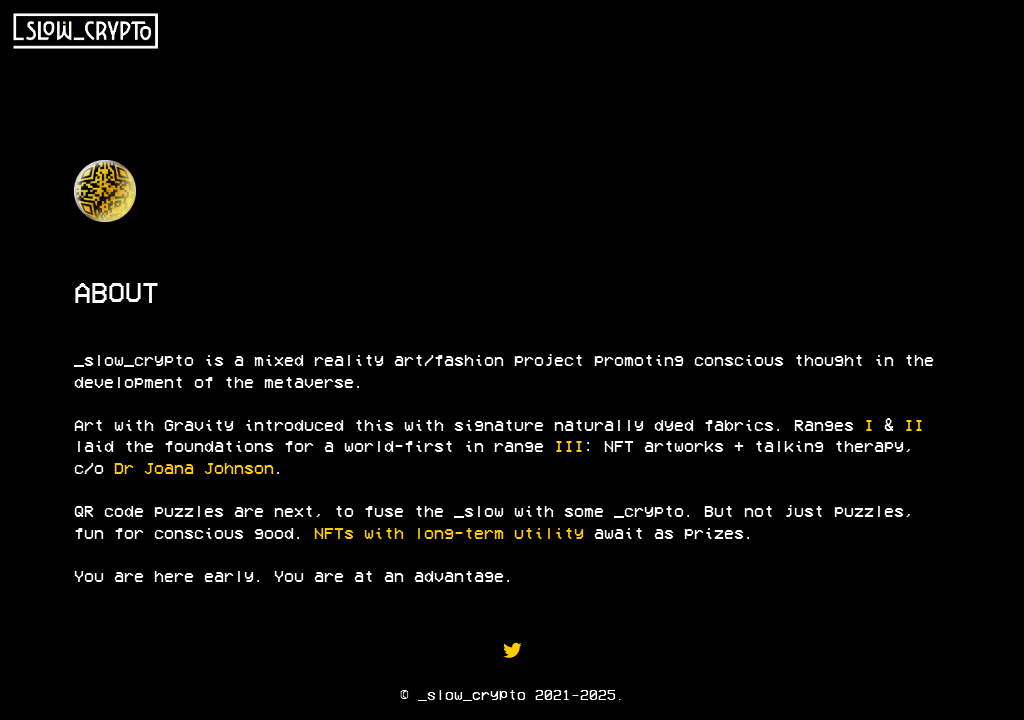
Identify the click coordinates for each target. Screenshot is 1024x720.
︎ (512, 649)
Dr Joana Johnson (194, 467)
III (569, 445)
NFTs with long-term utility (449, 532)
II (914, 424)
